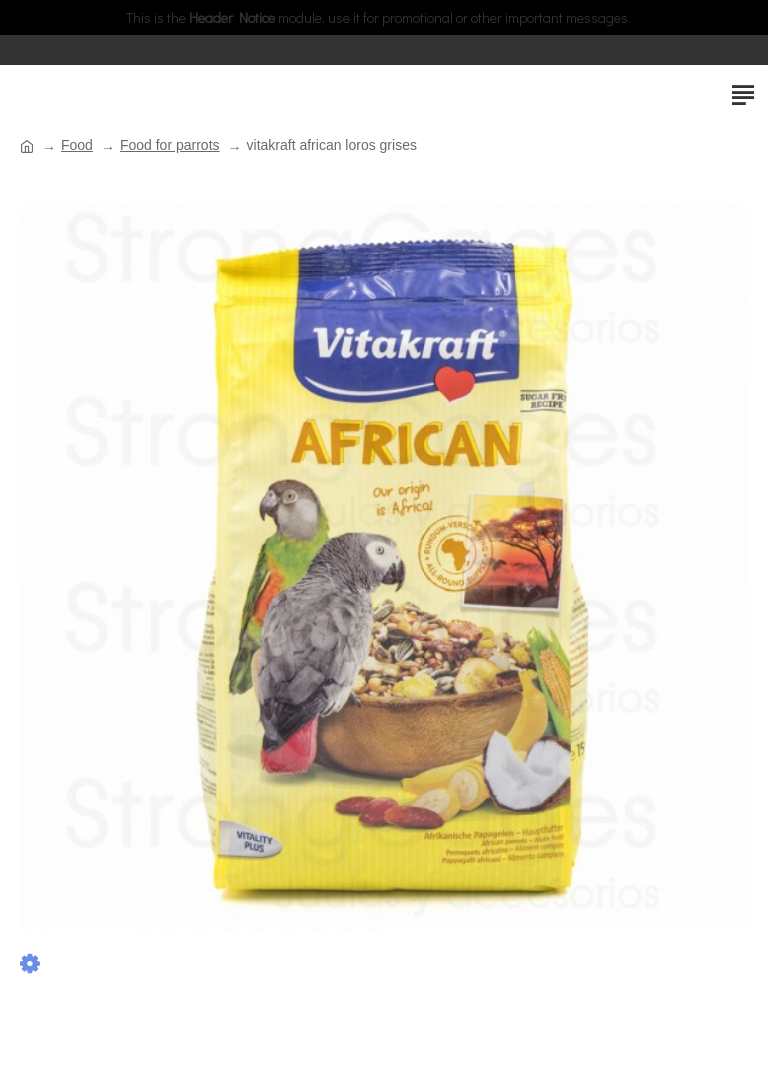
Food (77, 145)
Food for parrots (170, 145)
